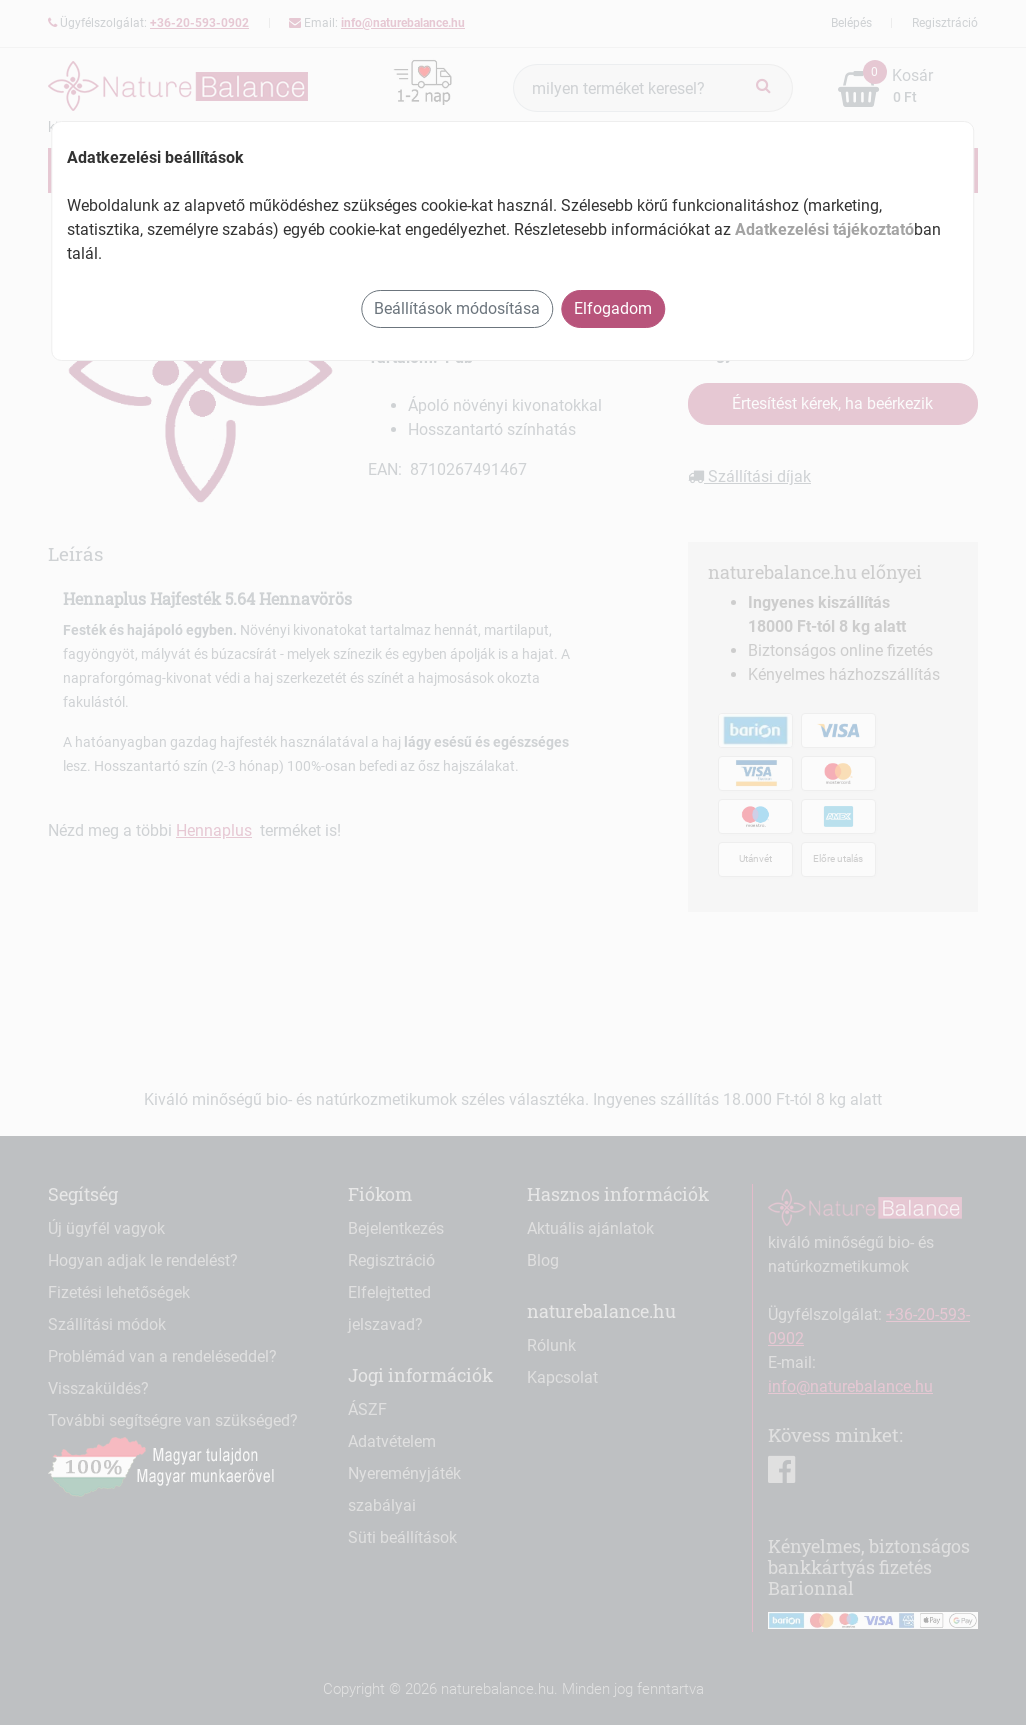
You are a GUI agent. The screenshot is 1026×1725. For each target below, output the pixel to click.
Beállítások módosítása (457, 308)
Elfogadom (613, 308)
